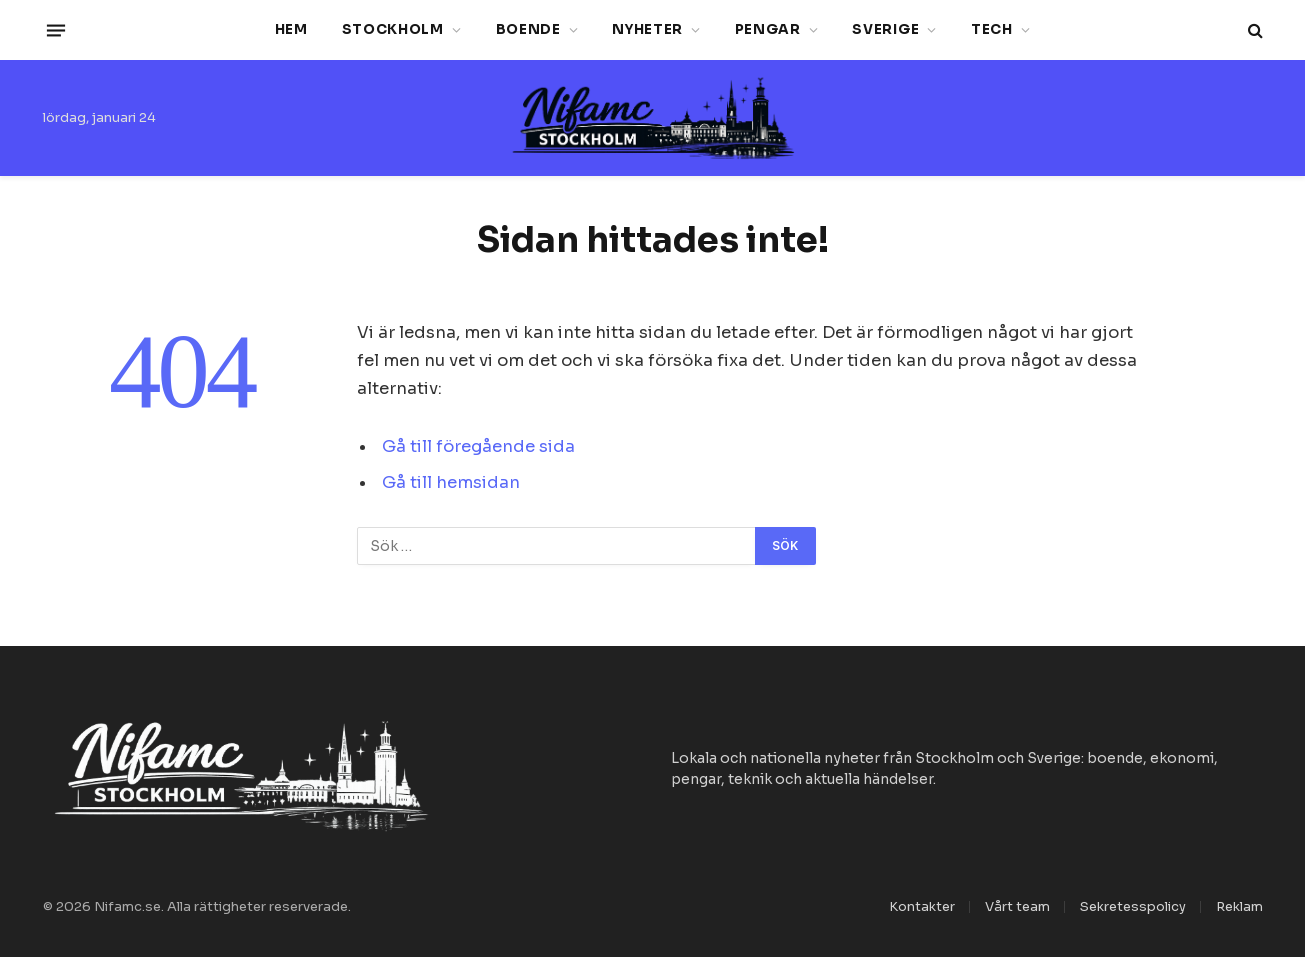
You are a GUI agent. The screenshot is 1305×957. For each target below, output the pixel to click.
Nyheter (647, 29)
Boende (528, 29)
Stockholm (393, 29)
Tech (992, 29)
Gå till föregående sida (478, 446)
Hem (291, 29)
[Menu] (55, 30)
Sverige (885, 29)
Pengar (768, 29)
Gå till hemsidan (451, 482)
